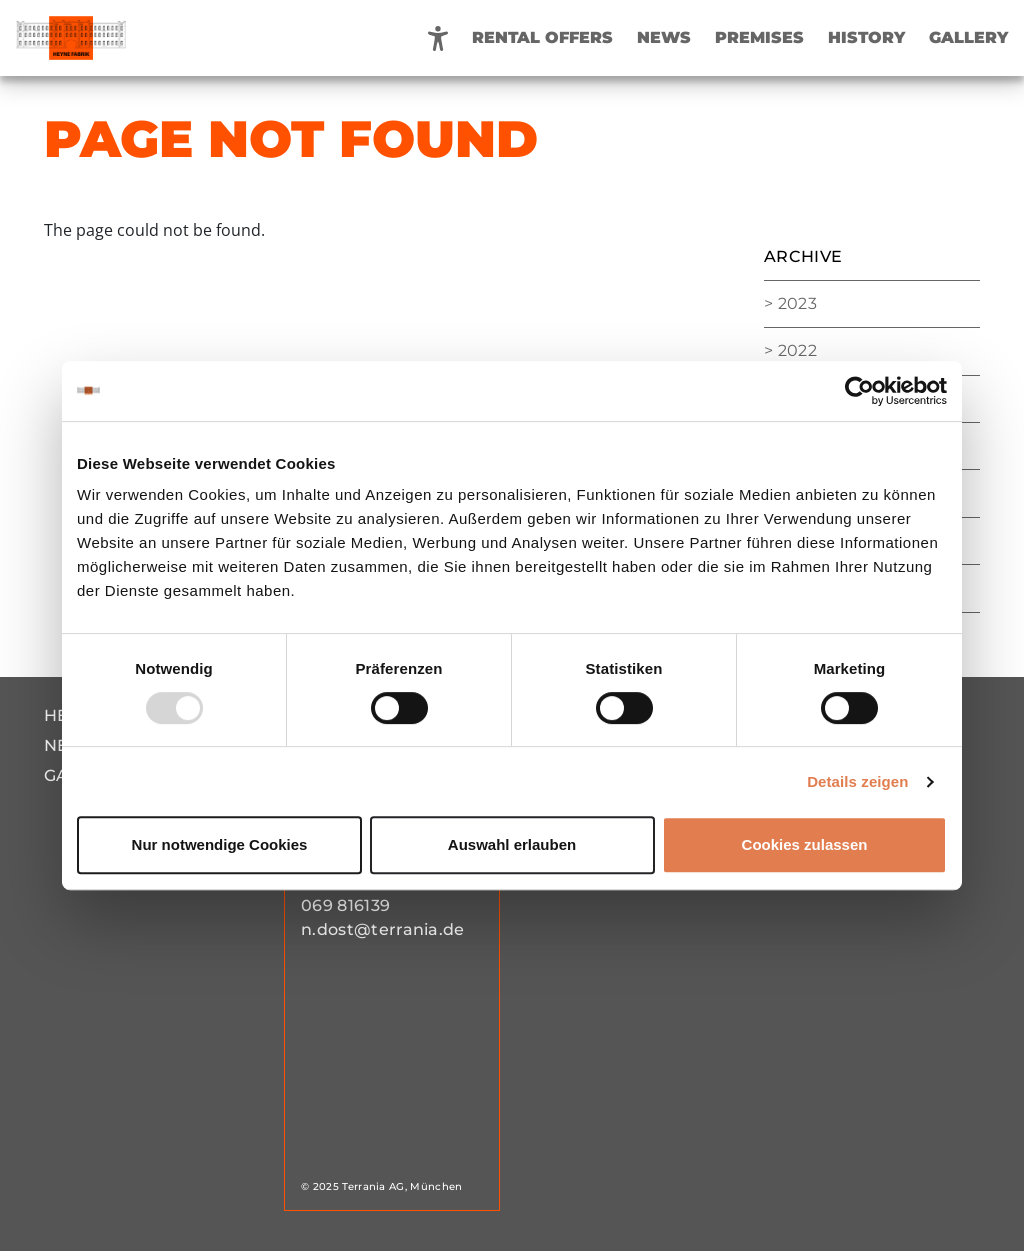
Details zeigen (857, 781)
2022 (797, 350)
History (866, 37)
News (664, 37)
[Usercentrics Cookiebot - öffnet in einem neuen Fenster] (859, 391)
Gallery (968, 37)
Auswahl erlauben (512, 844)
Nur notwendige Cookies (220, 844)
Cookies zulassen (805, 844)
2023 (797, 303)
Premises (759, 37)
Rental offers (542, 37)
